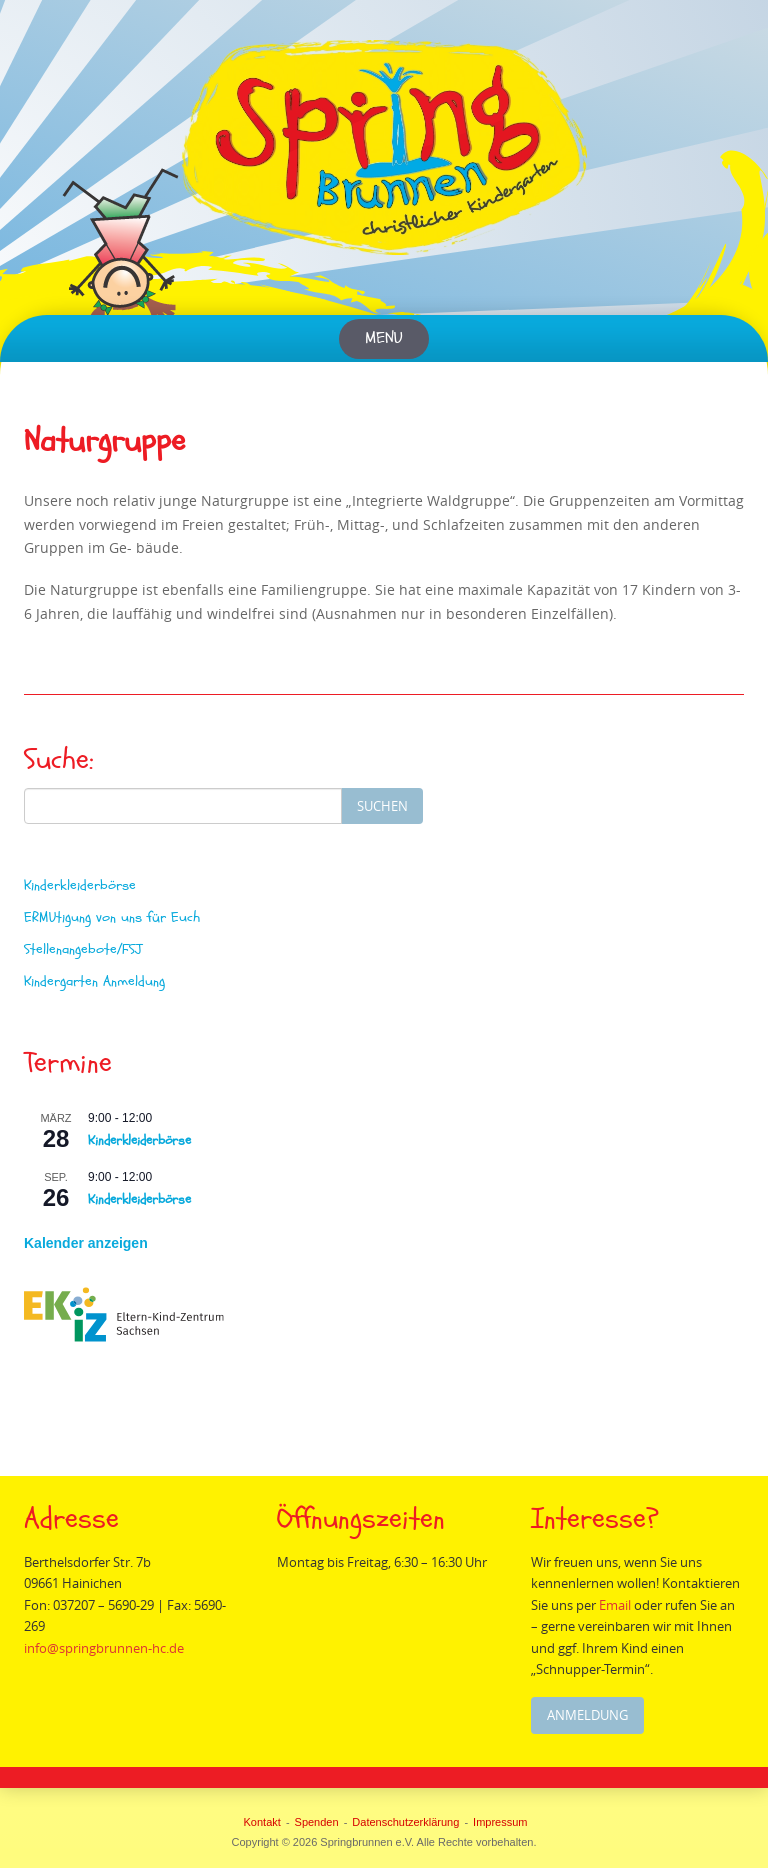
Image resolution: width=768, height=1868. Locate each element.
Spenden (317, 1822)
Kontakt (262, 1822)
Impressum (500, 1822)
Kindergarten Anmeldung (94, 981)
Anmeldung (588, 1715)
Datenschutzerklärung (405, 1822)
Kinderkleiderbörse (80, 885)
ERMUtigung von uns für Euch (112, 917)
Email (617, 1605)
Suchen (382, 806)
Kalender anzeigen (86, 1243)
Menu (384, 338)
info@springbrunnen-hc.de (105, 1648)
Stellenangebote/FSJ (83, 949)
